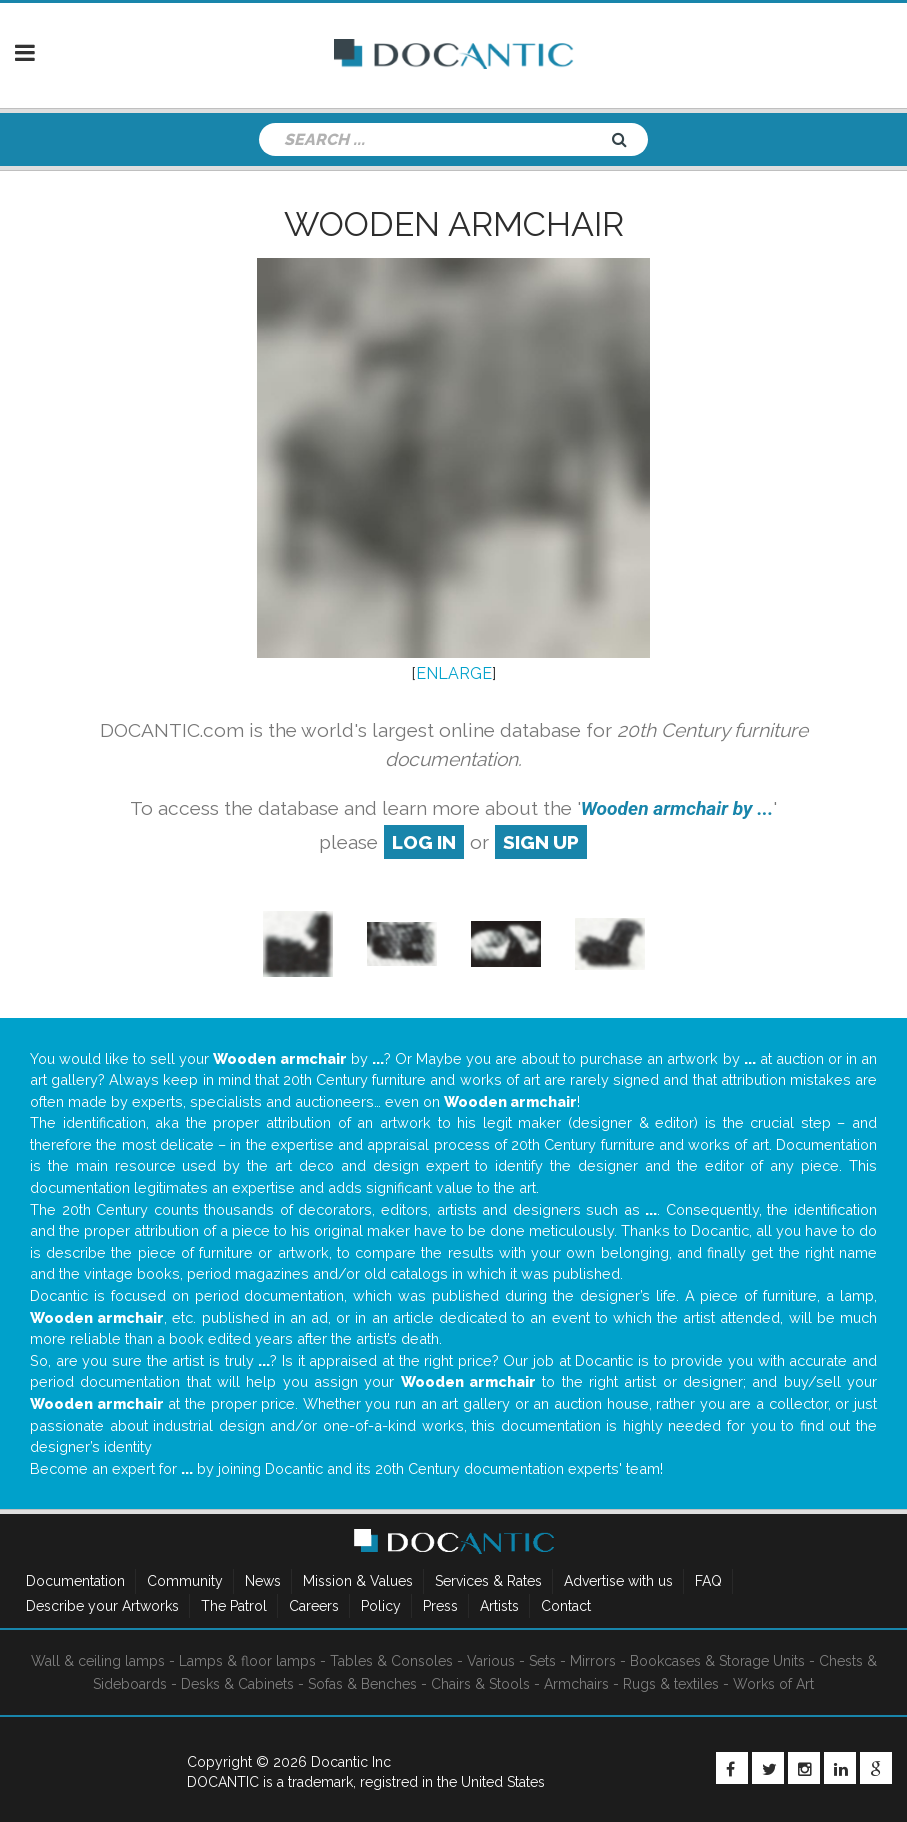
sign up (541, 842)
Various (491, 1661)
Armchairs (576, 1684)
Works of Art (773, 1684)
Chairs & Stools (480, 1684)
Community (185, 1581)
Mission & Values (358, 1581)
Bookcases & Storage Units (717, 1661)
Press (440, 1606)
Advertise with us (618, 1581)
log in (424, 842)
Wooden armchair (454, 224)
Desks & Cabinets (237, 1684)
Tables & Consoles (391, 1661)
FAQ (708, 1581)
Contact (566, 1606)
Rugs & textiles (671, 1684)
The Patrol (234, 1606)
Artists (499, 1606)
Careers (314, 1606)
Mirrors (593, 1661)
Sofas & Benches (362, 1684)
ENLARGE (454, 673)
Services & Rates (488, 1581)
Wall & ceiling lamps (98, 1661)
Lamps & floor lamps (247, 1661)
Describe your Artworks (102, 1606)
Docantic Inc (351, 1762)
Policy (381, 1606)
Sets (542, 1661)
